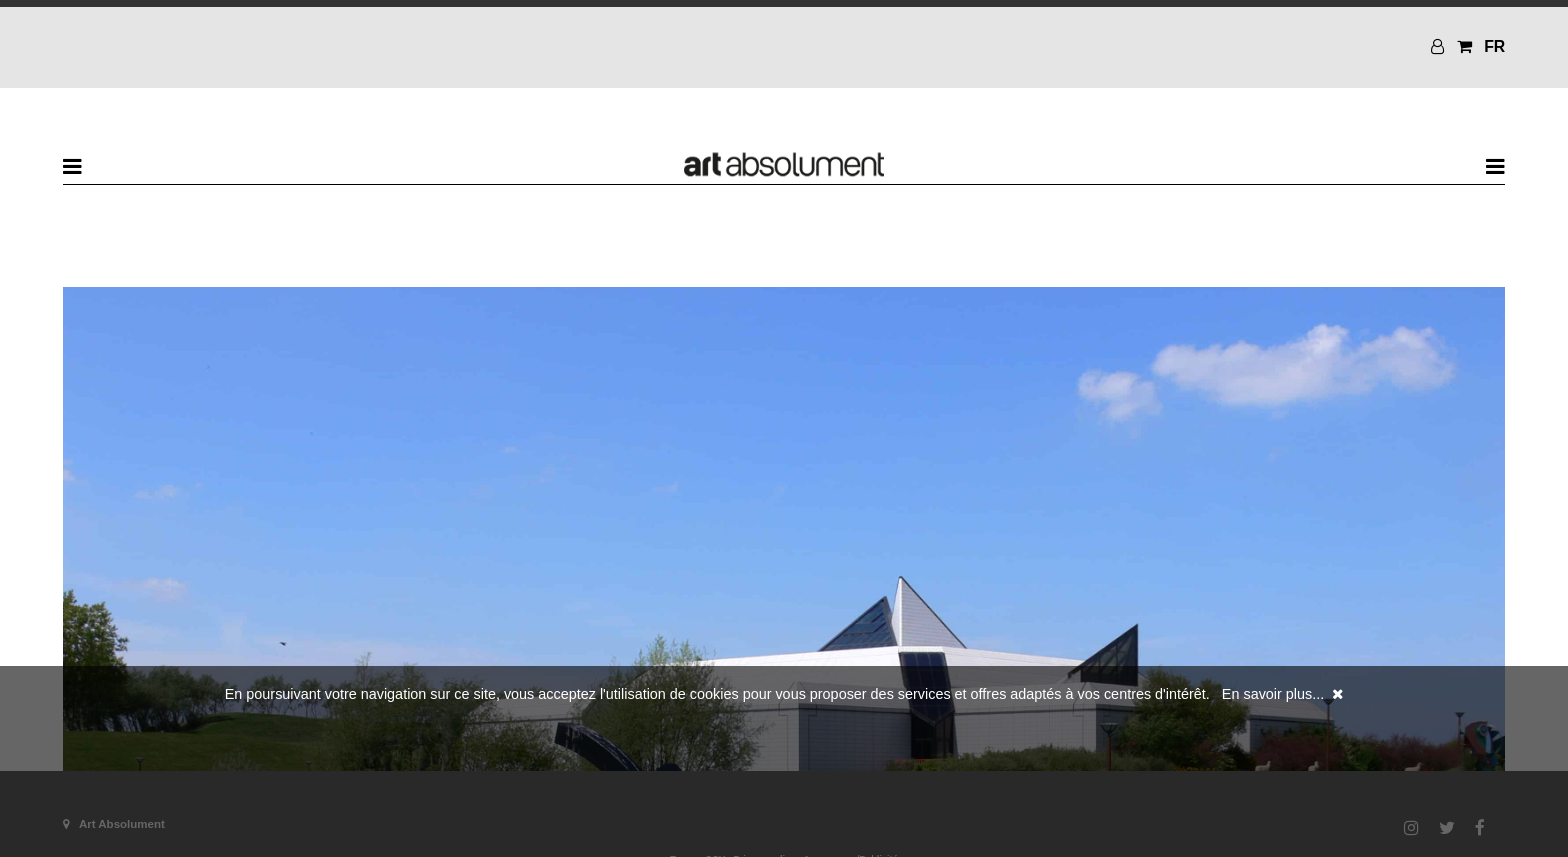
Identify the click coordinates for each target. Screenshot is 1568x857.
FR (1494, 46)
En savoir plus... (1273, 694)
